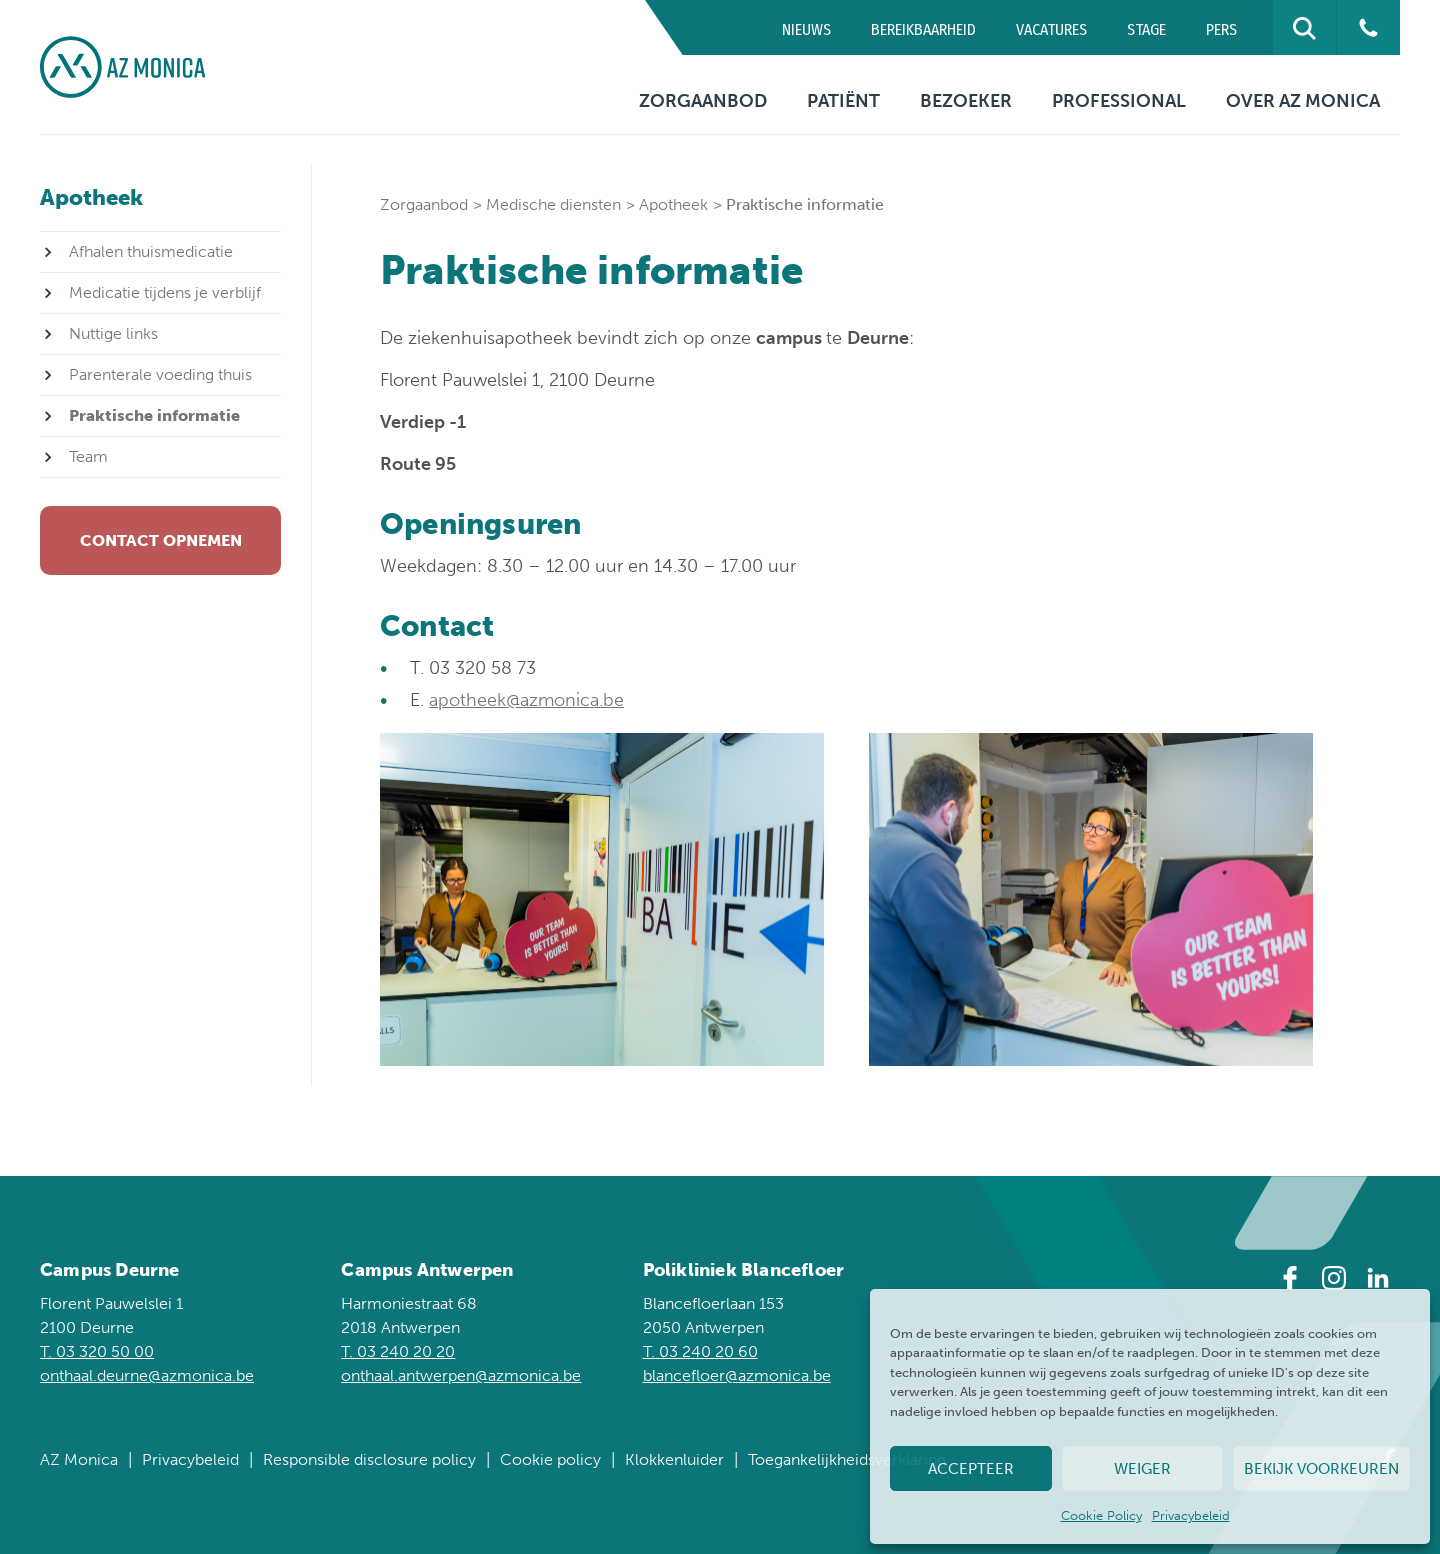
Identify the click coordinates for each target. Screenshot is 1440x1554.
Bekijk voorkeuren (1321, 1469)
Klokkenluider (674, 1459)
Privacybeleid (1191, 1515)
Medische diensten (553, 204)
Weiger (1142, 1469)
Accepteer (971, 1469)
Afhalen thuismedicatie (151, 251)
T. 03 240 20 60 (700, 1351)
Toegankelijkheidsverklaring (847, 1459)
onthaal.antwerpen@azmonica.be (461, 1375)
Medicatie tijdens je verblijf (165, 292)
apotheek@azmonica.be (526, 700)
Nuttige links (113, 333)
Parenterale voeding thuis (160, 374)
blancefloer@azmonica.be (737, 1375)
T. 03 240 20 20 (398, 1351)
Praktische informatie (154, 415)
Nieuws (806, 29)
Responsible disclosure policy (369, 1459)
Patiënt (843, 101)
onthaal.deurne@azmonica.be (147, 1375)
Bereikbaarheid (923, 29)
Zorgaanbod (703, 101)
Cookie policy (550, 1459)
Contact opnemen (161, 540)
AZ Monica (79, 1459)
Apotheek (673, 204)
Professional (1119, 101)
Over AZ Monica (1303, 101)
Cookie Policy (1101, 1515)
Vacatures (1051, 29)
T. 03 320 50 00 (97, 1351)
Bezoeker (966, 101)
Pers (1221, 29)
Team (88, 456)
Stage (1146, 29)
